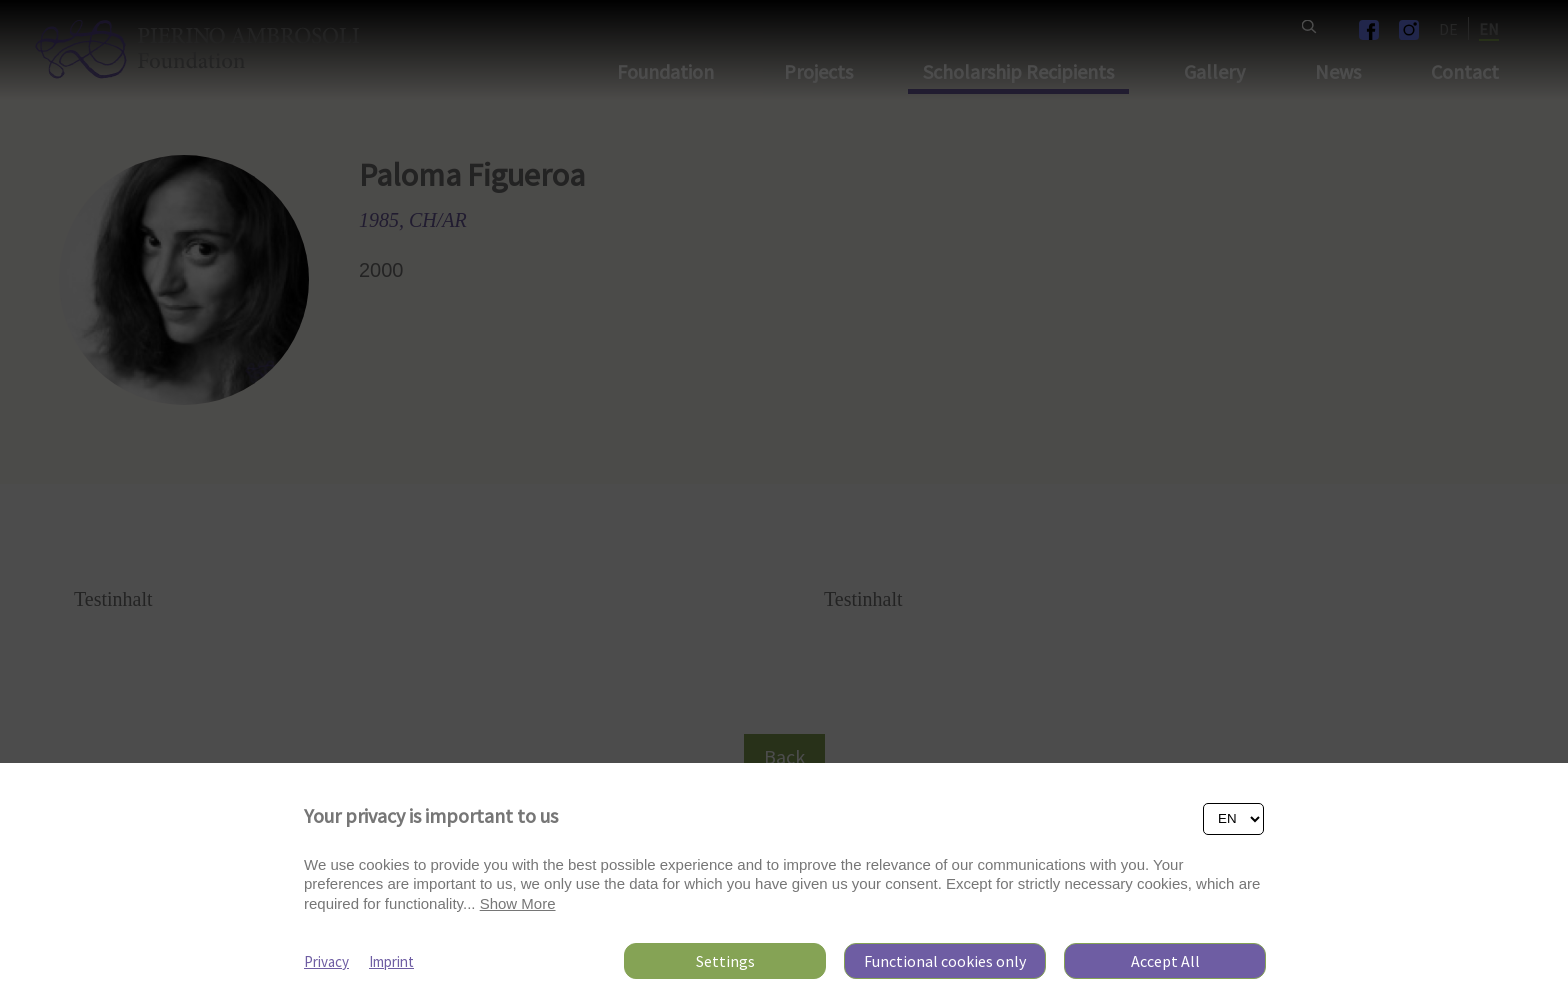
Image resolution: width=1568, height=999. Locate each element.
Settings (725, 961)
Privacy (326, 961)
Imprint (391, 961)
